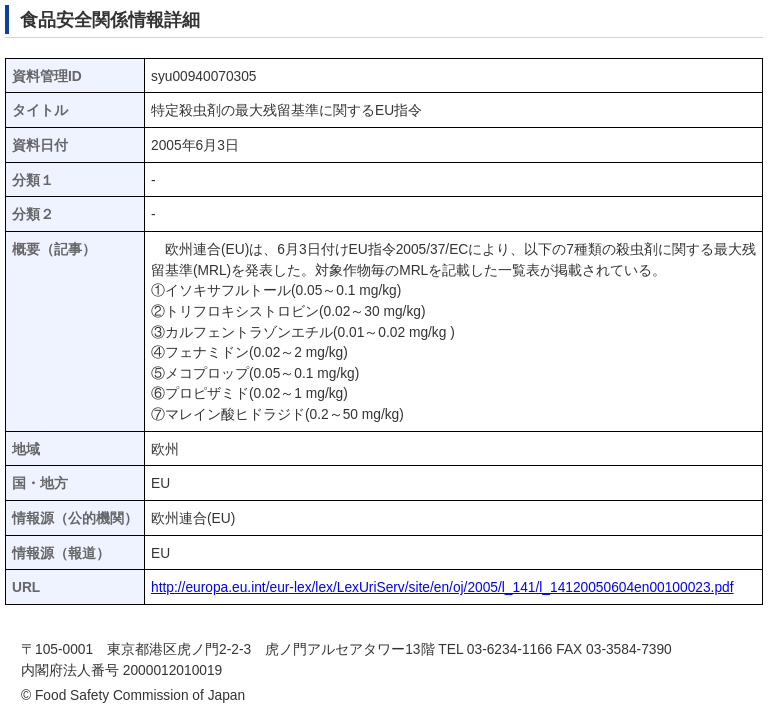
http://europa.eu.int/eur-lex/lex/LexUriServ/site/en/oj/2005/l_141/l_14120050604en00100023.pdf (442, 587)
